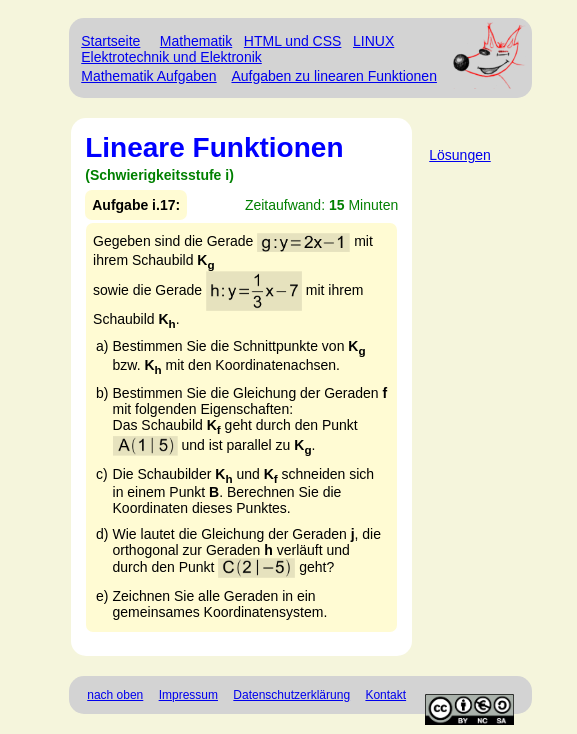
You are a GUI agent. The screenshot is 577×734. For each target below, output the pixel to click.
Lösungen (460, 155)
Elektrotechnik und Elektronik (171, 57)
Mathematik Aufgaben (148, 76)
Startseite (110, 41)
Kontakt (385, 695)
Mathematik (196, 41)
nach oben (115, 695)
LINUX (373, 41)
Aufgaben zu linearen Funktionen (333, 76)
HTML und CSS (293, 41)
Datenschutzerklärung (291, 695)
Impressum (188, 695)
